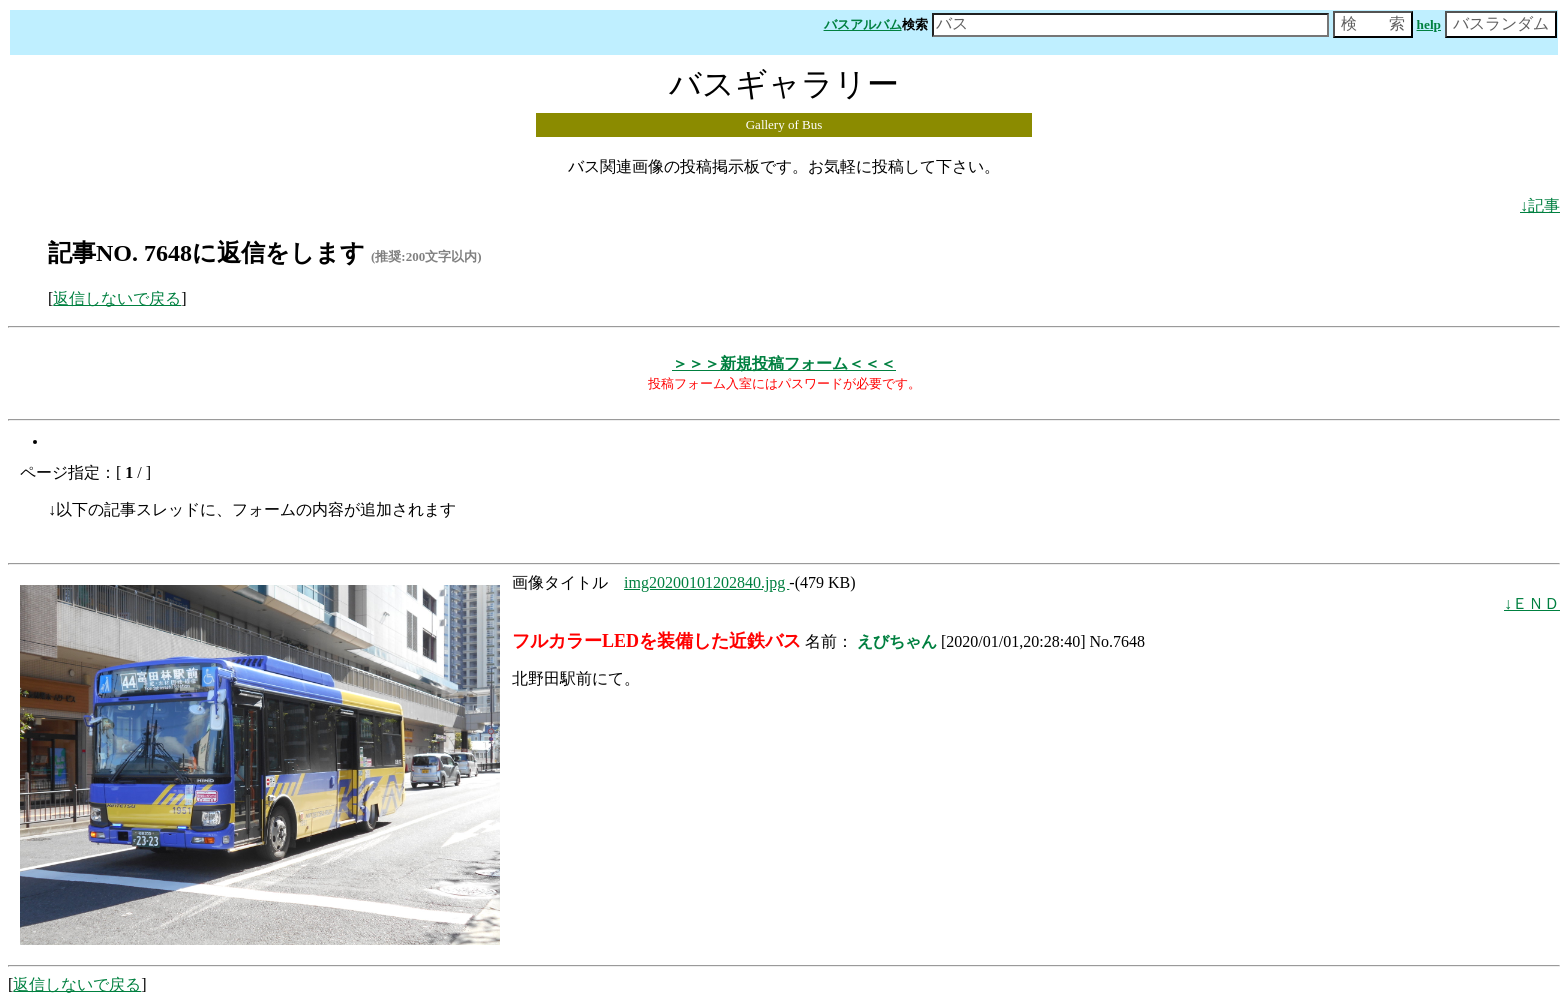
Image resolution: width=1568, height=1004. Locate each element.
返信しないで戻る (117, 298)
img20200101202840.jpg (706, 582)
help (1429, 24)
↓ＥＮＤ (1532, 603)
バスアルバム (863, 24)
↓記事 (1540, 205)
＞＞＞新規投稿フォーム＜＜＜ (784, 363)
